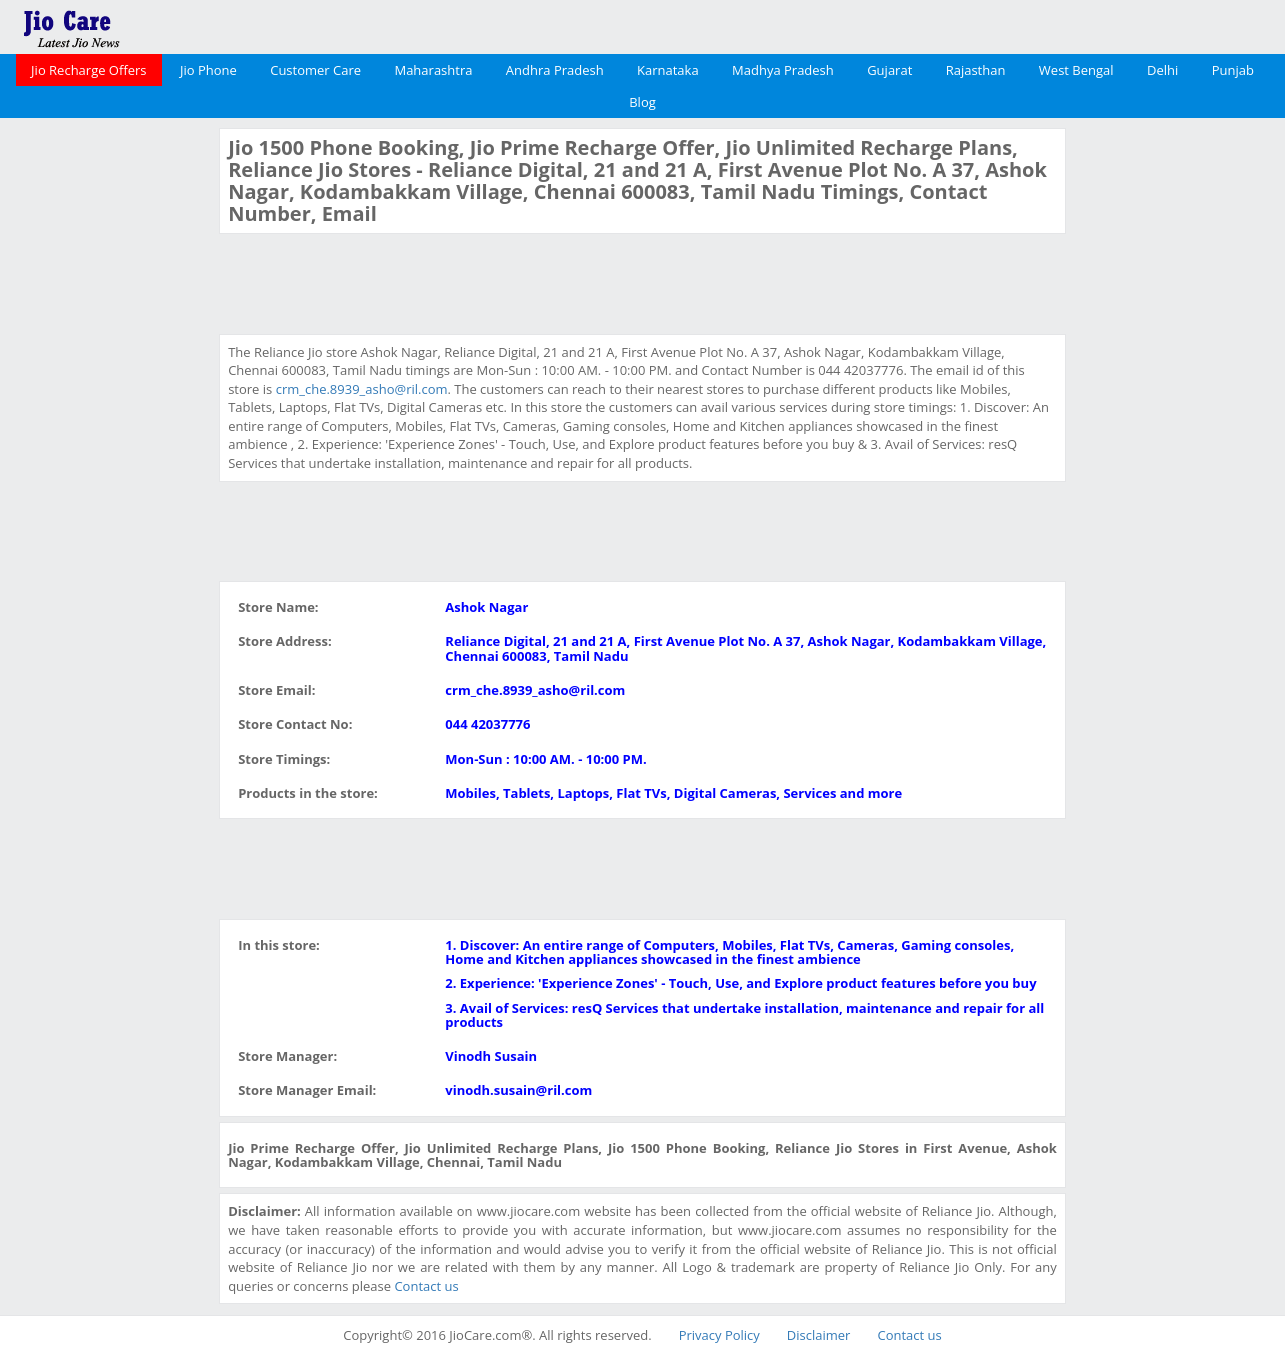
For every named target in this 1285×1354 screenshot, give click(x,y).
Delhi (1162, 70)
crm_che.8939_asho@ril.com (362, 389)
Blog (642, 102)
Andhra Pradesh (555, 70)
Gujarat (889, 70)
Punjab (1233, 70)
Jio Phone (208, 70)
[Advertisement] (107, 428)
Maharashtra (433, 70)
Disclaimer (819, 1335)
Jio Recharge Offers (88, 70)
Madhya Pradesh (783, 70)
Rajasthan (976, 70)
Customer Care (315, 70)
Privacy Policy (719, 1335)
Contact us (426, 1286)
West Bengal (1076, 70)
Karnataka (668, 70)
